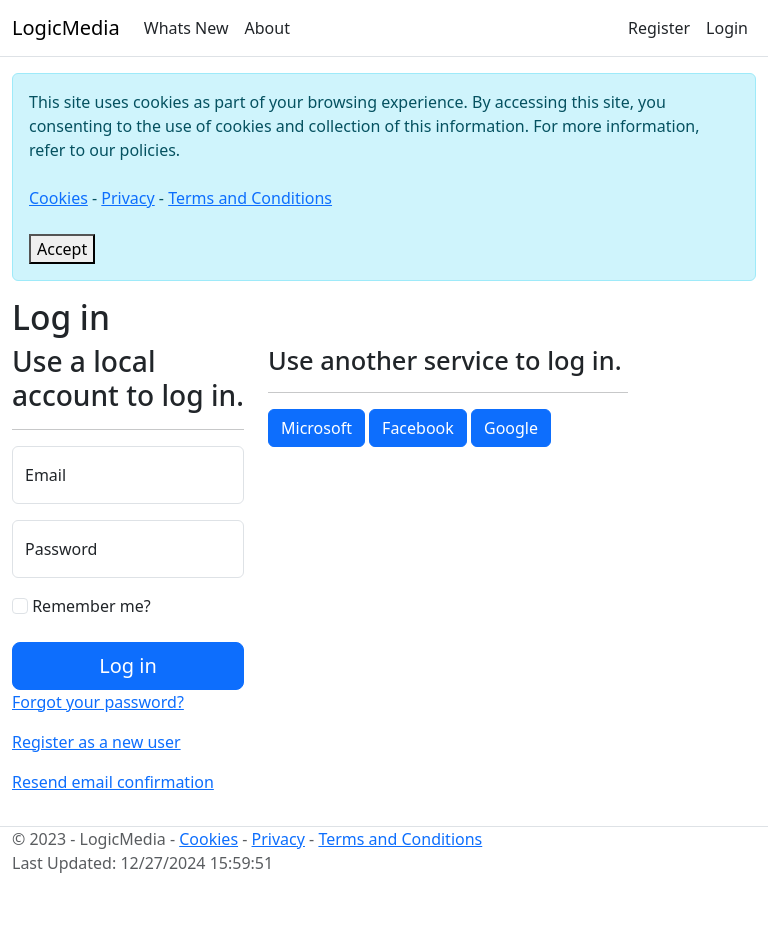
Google (511, 428)
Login (727, 28)
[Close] (62, 249)
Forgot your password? (98, 702)
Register (659, 28)
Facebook (418, 428)
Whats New (186, 28)
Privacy (127, 198)
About (267, 28)
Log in (128, 665)
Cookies (58, 198)
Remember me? (81, 606)
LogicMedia (66, 27)
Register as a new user (96, 742)
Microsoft (316, 428)
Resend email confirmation (113, 782)
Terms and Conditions (250, 198)
